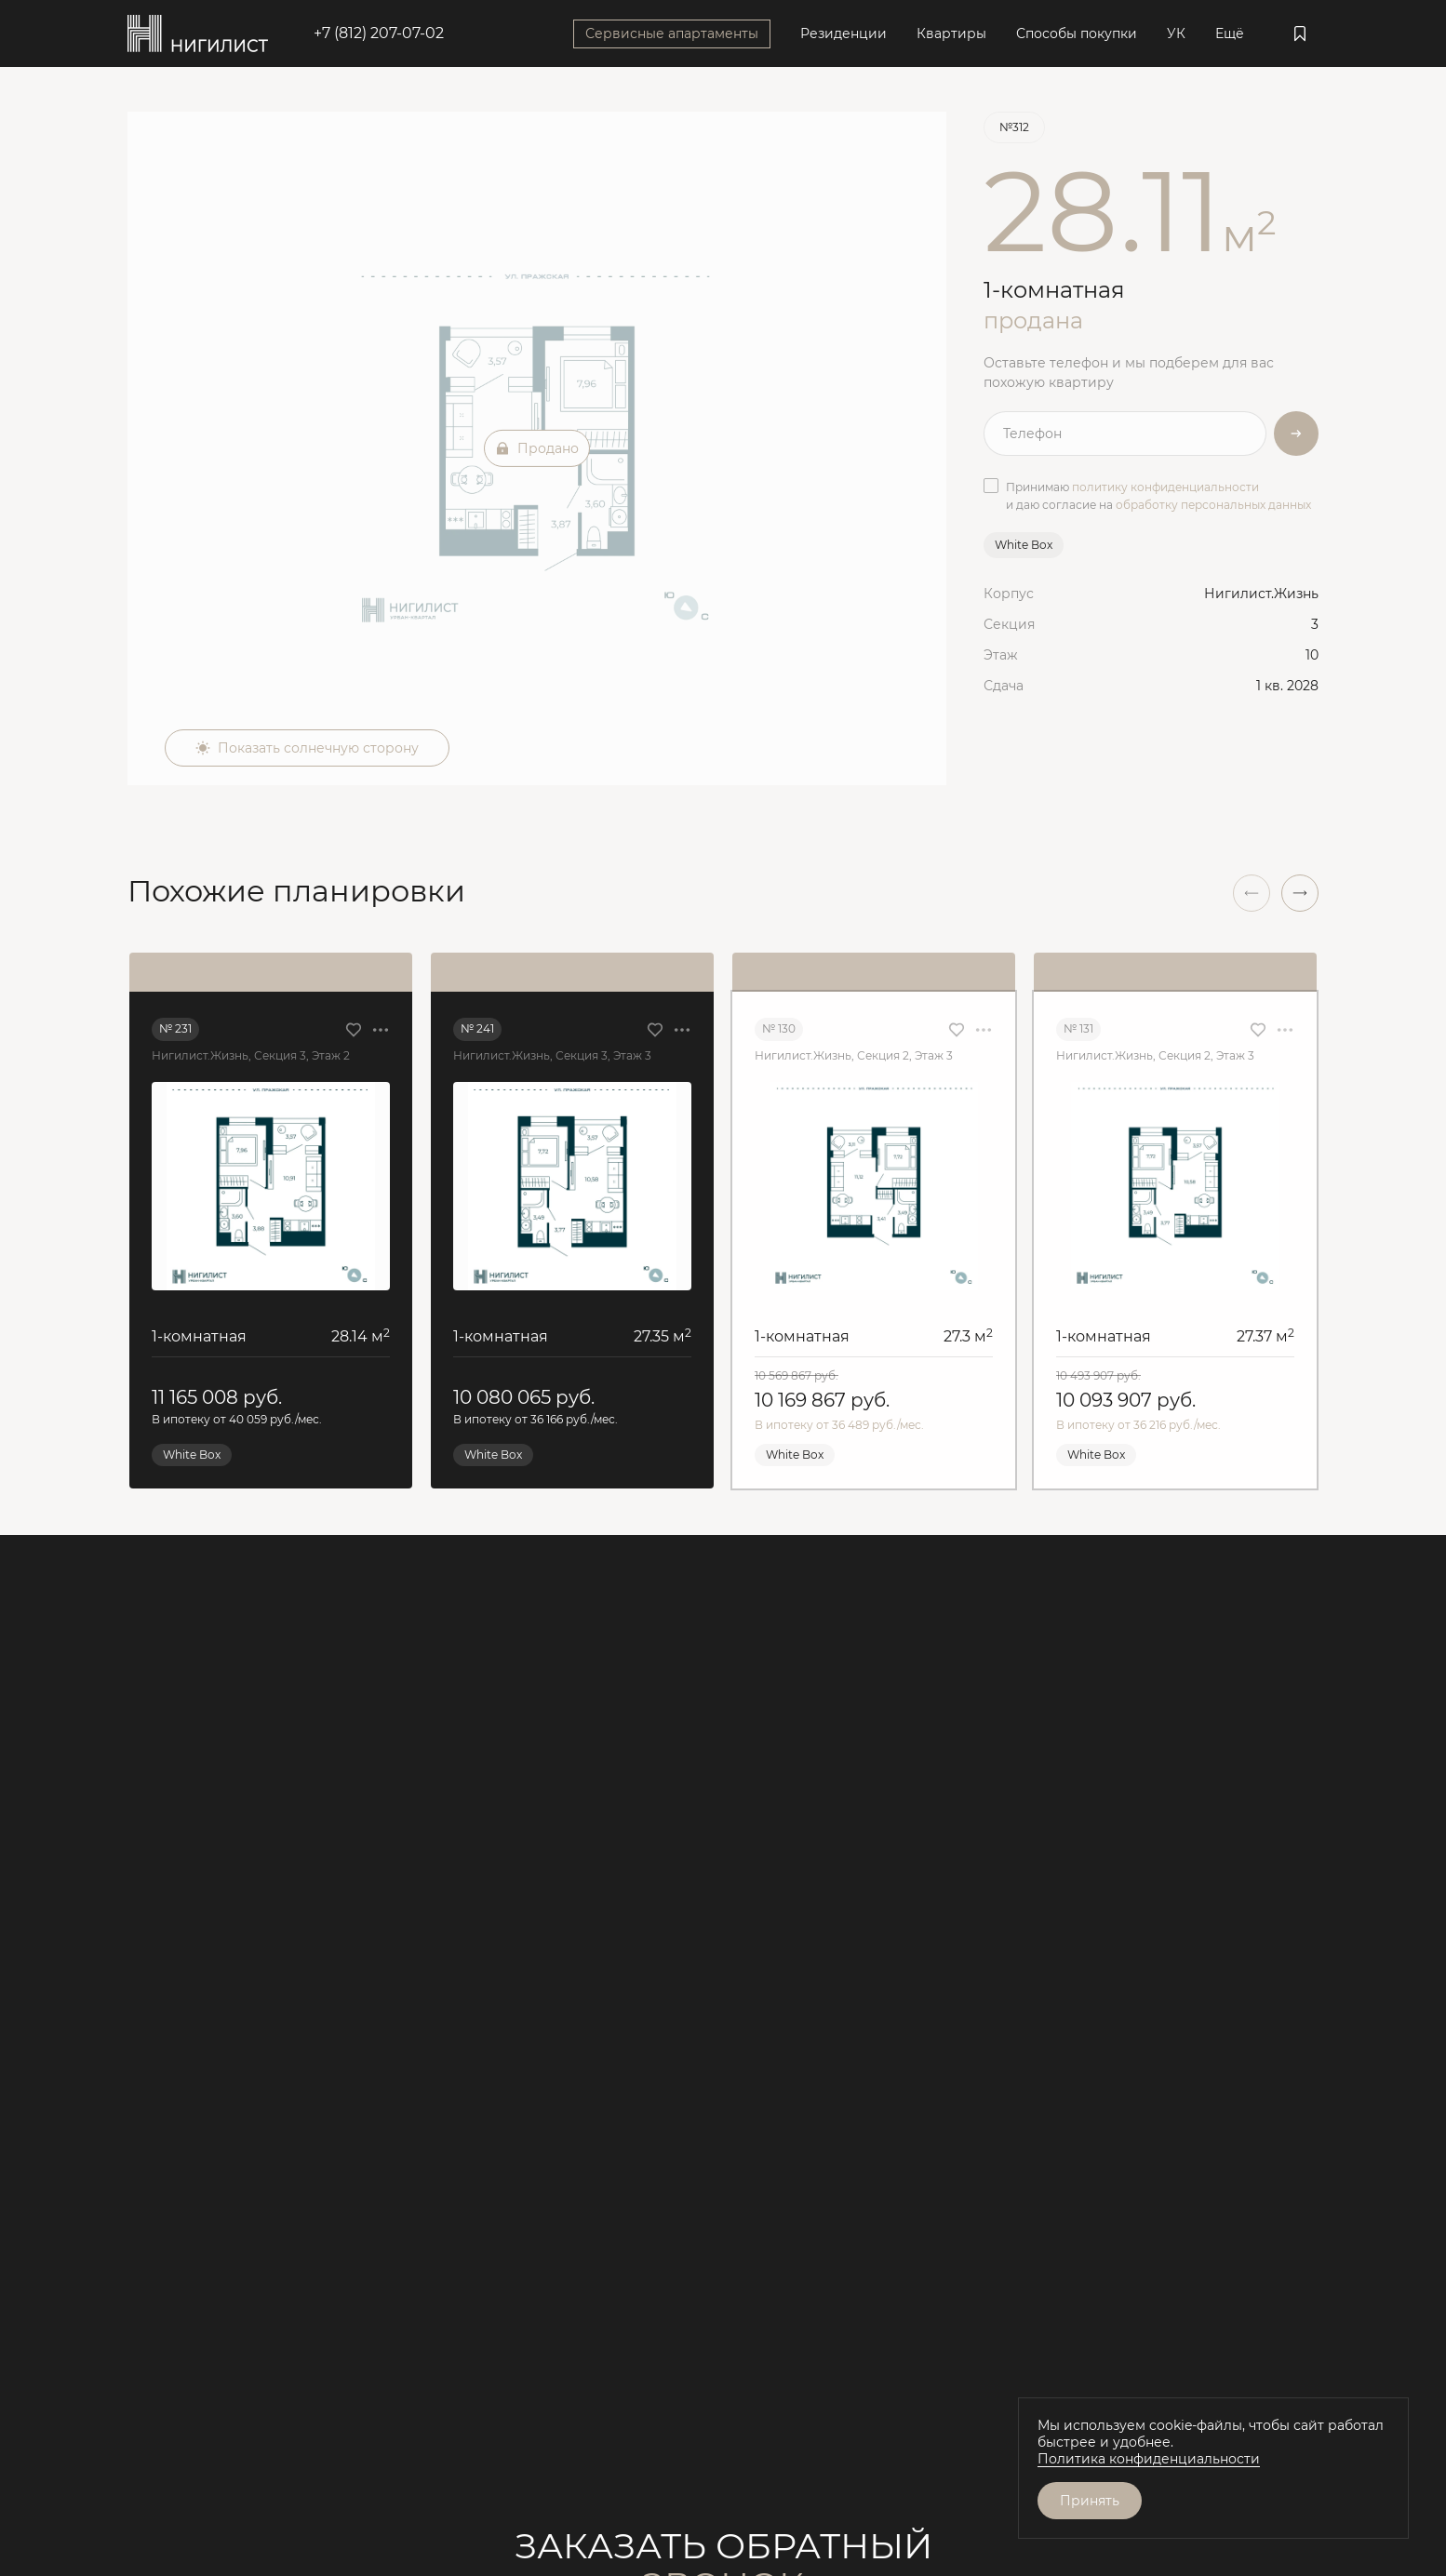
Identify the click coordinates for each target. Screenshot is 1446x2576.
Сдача (1004, 685)
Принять (1089, 2500)
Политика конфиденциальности (1149, 2458)
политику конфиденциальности (1165, 487)
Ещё (1229, 33)
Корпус (1009, 593)
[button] (1300, 893)
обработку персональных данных (1213, 505)
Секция (1009, 624)
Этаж (1001, 655)
